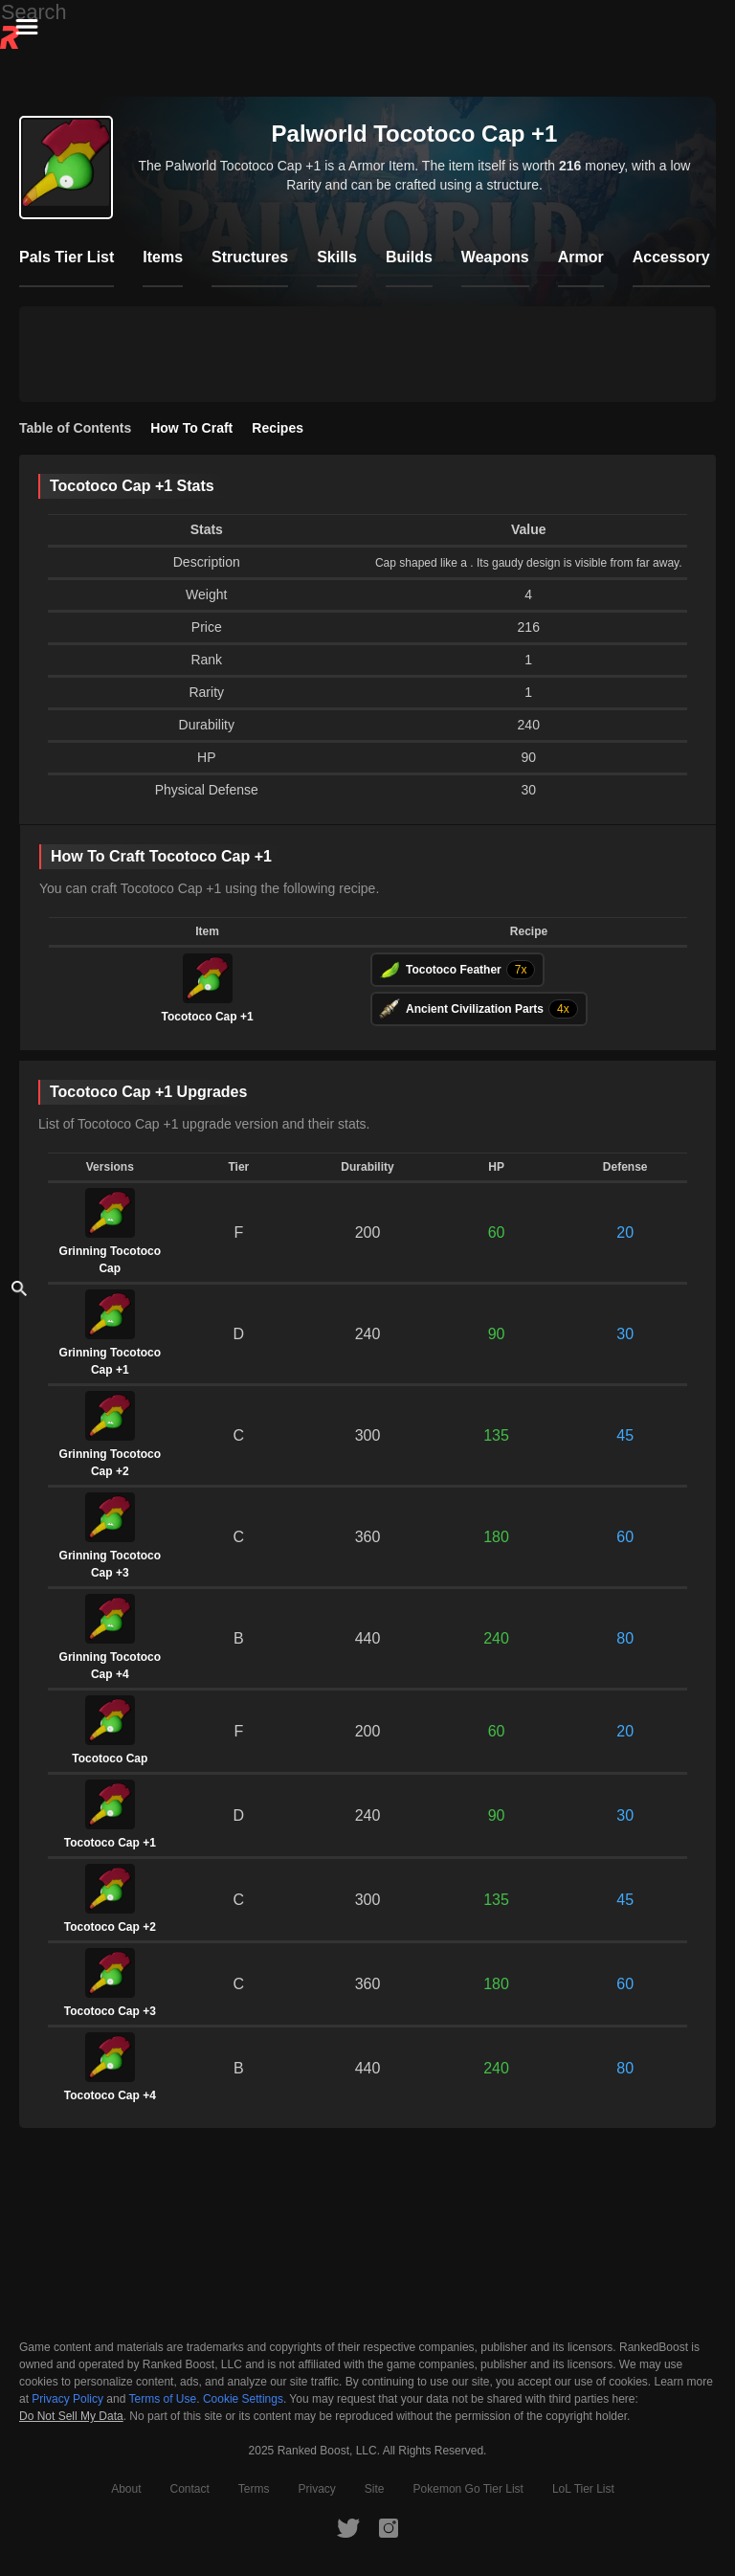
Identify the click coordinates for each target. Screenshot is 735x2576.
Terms (254, 2489)
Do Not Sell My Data (71, 2416)
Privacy (317, 2489)
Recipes (277, 428)
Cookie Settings (243, 2399)
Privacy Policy (67, 2399)
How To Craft (191, 428)
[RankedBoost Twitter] (348, 2527)
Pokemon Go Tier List (468, 2489)
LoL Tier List (583, 2489)
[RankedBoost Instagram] (388, 2527)
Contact (189, 2489)
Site (375, 2489)
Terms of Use (163, 2399)
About (126, 2489)
